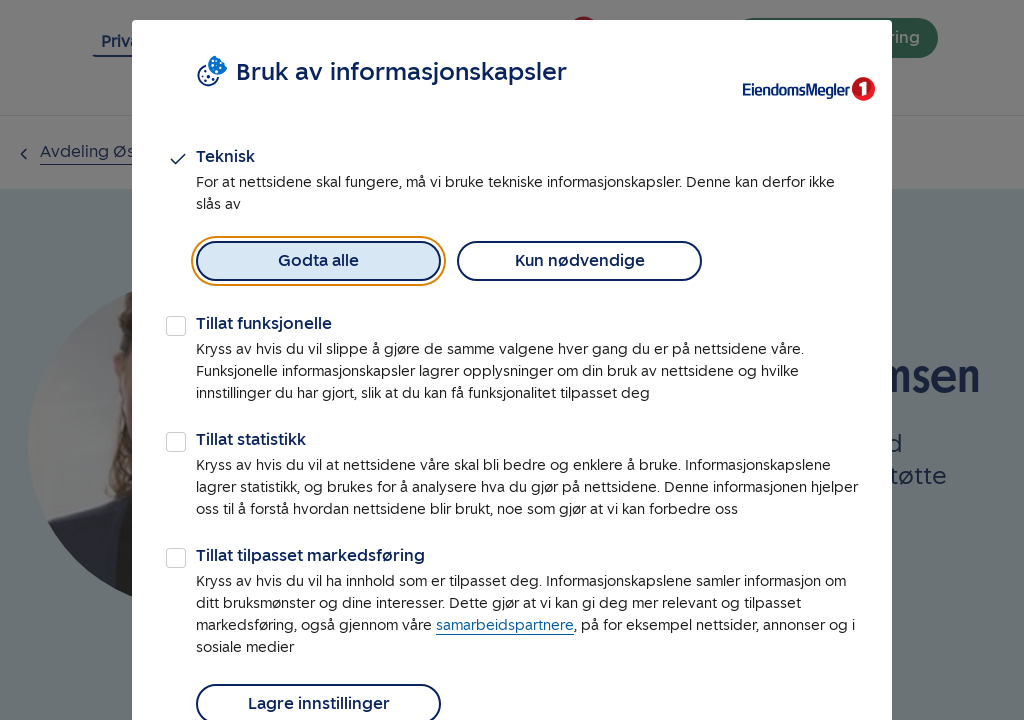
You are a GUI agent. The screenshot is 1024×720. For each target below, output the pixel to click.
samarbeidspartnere (505, 625)
